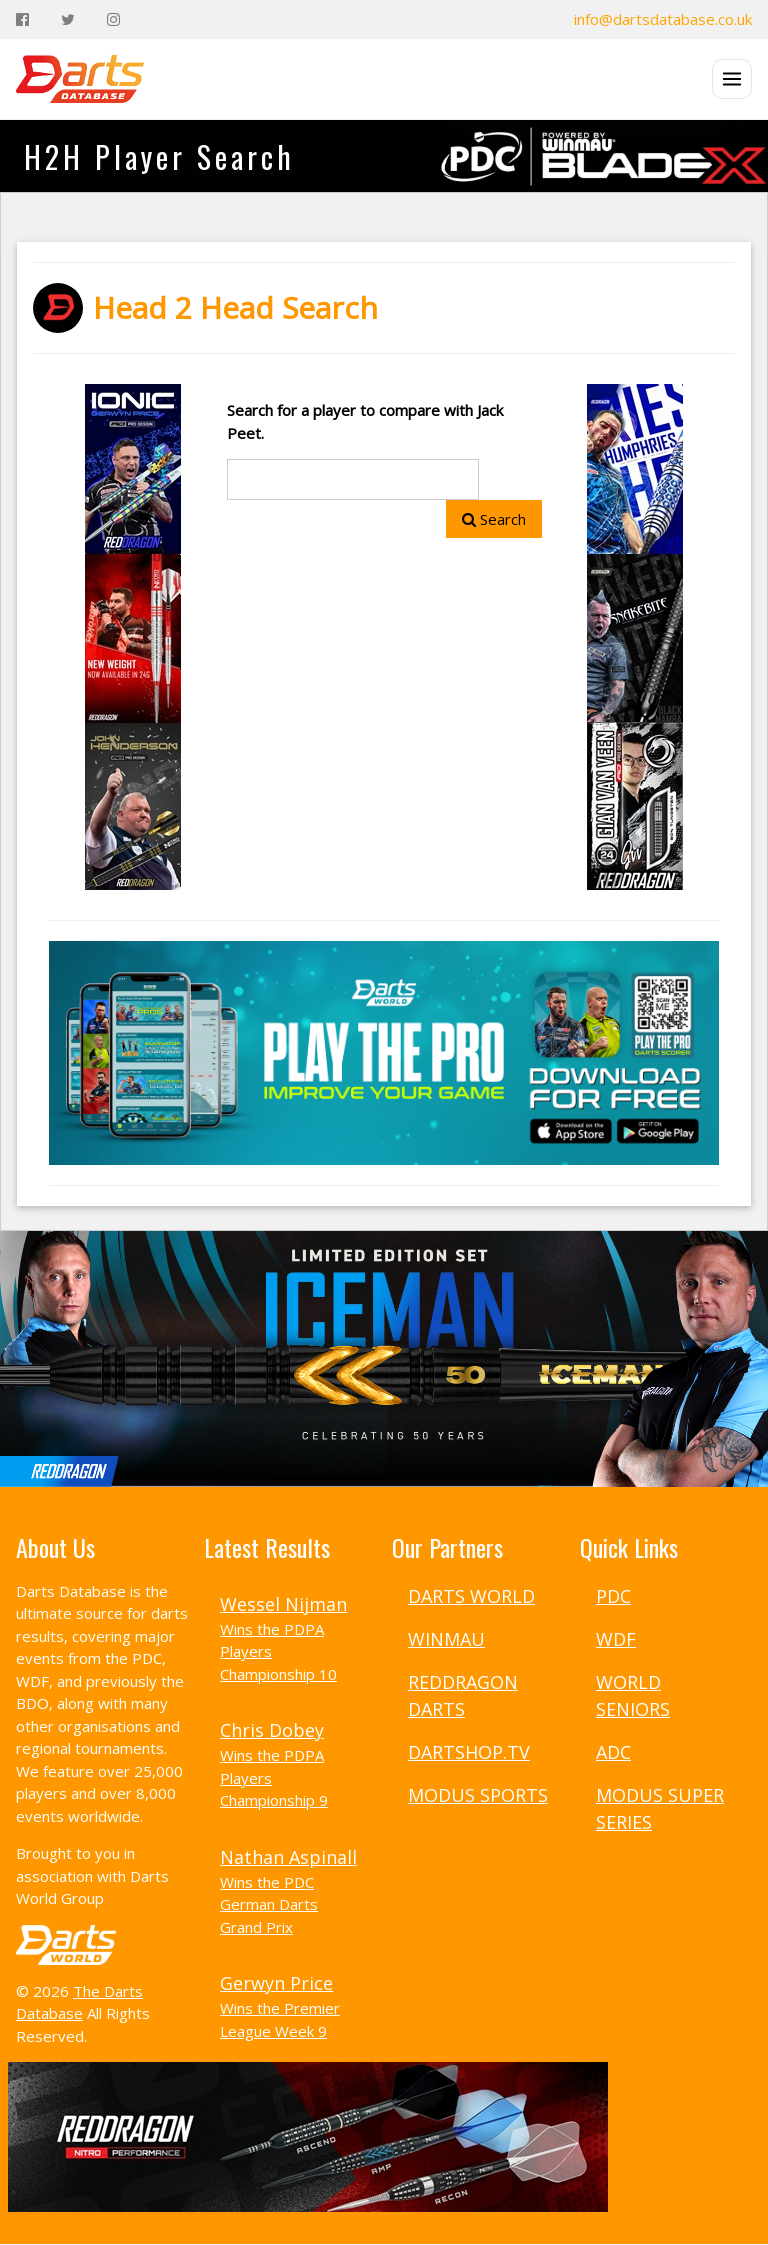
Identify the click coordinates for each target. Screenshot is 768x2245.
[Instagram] (113, 19)
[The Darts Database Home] (80, 79)
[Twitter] (68, 19)
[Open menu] (732, 79)
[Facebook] (22, 19)
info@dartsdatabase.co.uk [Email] (663, 19)
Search (494, 519)
